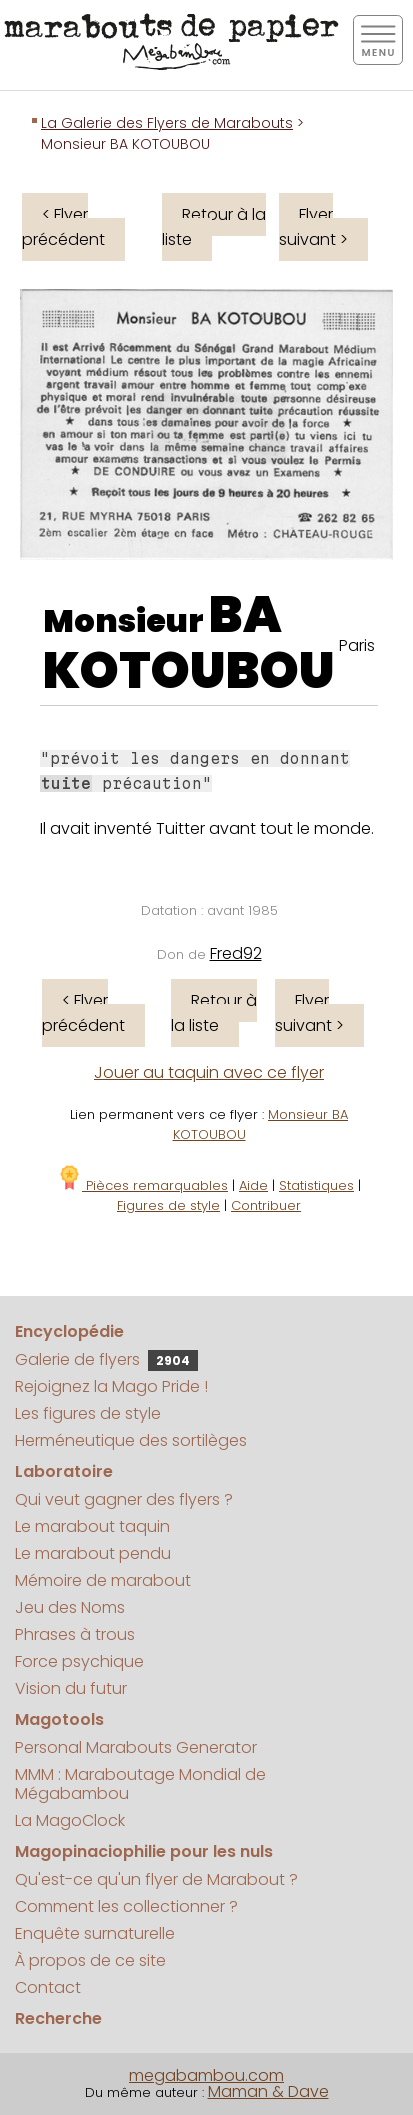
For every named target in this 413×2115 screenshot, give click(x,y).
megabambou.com (206, 2075)
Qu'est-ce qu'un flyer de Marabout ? (156, 1879)
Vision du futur (71, 1688)
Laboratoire (64, 1471)
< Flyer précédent (63, 227)
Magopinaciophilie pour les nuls (144, 1851)
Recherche (58, 2018)
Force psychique (79, 1661)
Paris (357, 645)
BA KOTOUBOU (189, 643)
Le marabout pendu (93, 1553)
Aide (253, 1185)
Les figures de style (88, 1413)
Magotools (59, 1719)
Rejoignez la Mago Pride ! (111, 1386)
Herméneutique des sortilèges (131, 1440)
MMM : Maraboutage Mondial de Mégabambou (140, 1784)
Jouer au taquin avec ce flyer (209, 1072)
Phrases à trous (75, 1634)
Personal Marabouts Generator (136, 1747)
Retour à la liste (214, 227)
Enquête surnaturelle (95, 1933)
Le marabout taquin (92, 1526)
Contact (48, 1987)
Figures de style (168, 1205)
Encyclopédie (69, 1331)
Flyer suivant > (313, 227)
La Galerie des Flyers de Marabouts (167, 123)
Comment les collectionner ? (126, 1906)
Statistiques (316, 1185)
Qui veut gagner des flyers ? (124, 1499)
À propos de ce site (90, 1960)
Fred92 (236, 953)
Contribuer (266, 1205)
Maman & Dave (268, 2091)
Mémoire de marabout (103, 1580)
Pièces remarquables (142, 1185)
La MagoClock (70, 1820)
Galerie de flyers (106, 1359)
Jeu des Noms (70, 1607)
